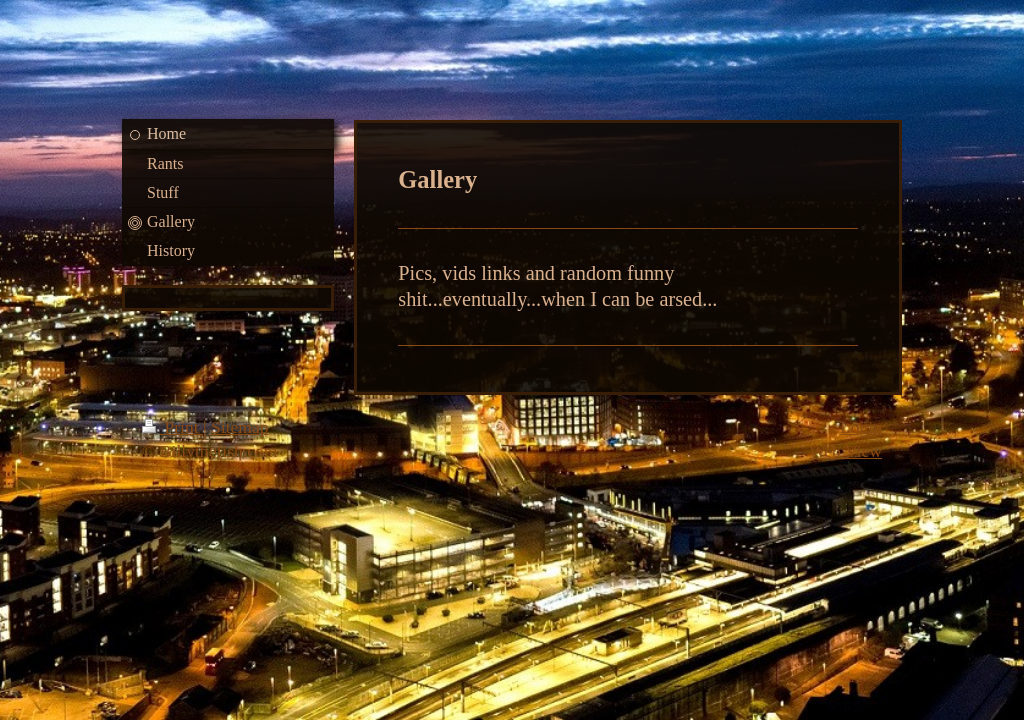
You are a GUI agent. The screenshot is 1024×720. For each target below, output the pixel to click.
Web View (845, 451)
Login (861, 427)
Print (172, 427)
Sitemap (240, 427)
